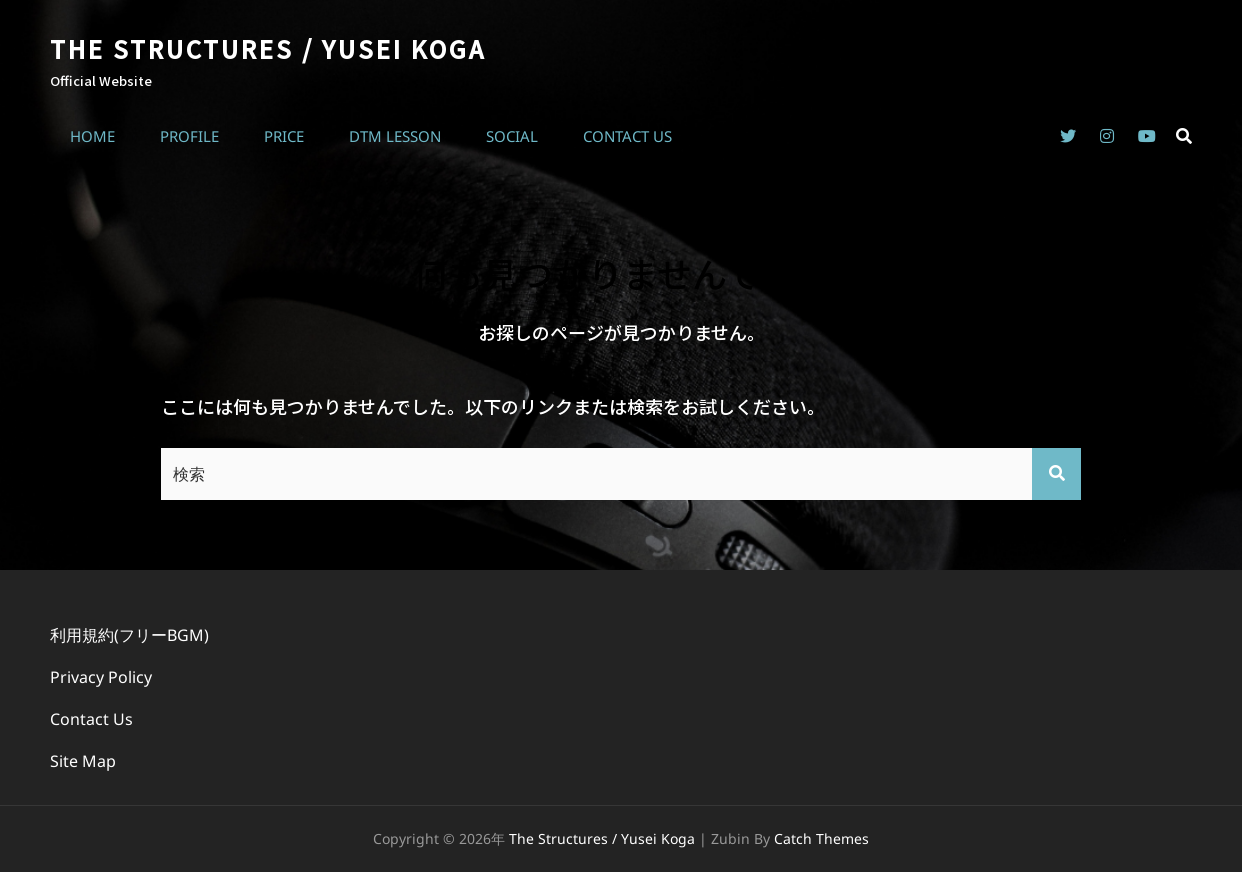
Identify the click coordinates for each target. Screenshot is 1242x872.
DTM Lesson (395, 136)
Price (284, 136)
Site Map (83, 761)
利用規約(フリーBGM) (129, 635)
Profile (189, 136)
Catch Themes (821, 838)
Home (92, 136)
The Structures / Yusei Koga (268, 48)
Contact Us (627, 136)
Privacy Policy (101, 677)
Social (512, 136)
